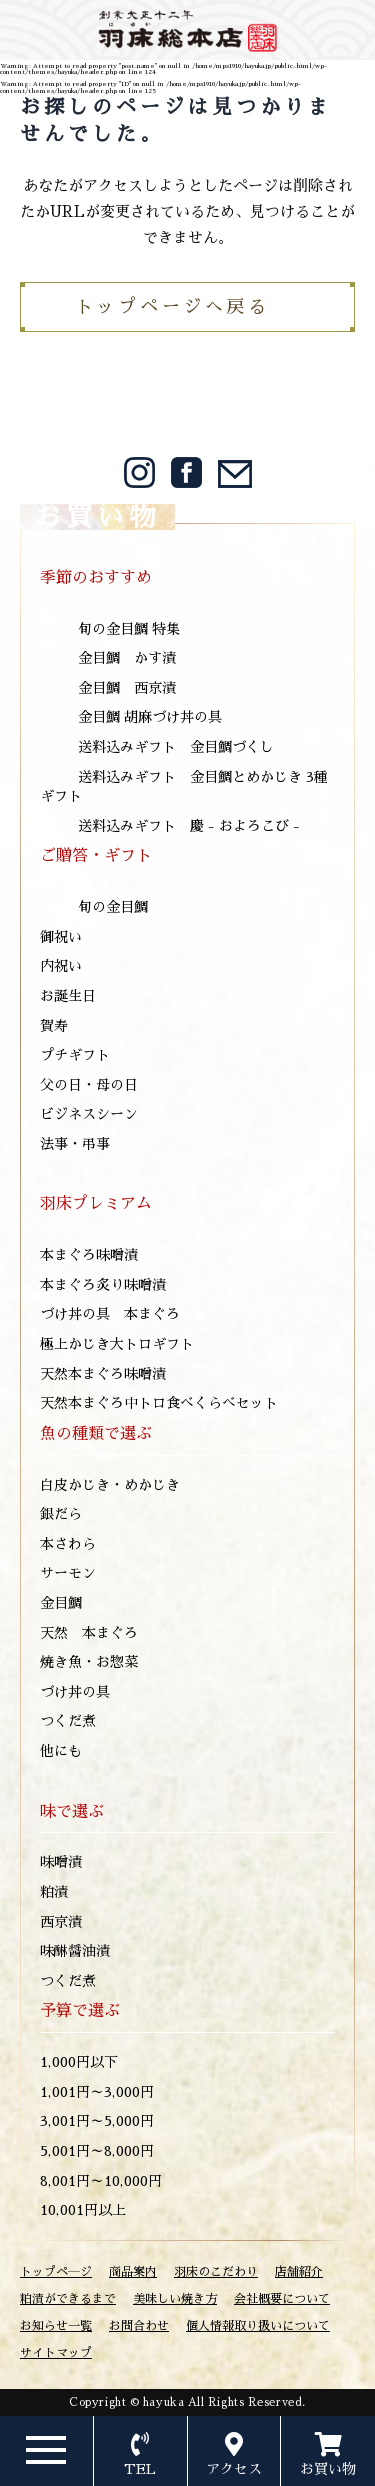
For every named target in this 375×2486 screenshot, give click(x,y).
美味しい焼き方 (175, 2299)
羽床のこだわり (216, 2272)
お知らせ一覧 (56, 2326)
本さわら (68, 1544)
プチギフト (75, 1055)
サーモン (68, 1573)
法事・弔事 (75, 1144)
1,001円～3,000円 (97, 2092)
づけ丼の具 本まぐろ (110, 1314)
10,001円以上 (83, 2210)
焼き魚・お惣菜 (89, 1662)
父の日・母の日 (89, 1085)
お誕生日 (68, 996)
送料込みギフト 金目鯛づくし (176, 747)
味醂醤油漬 (75, 1951)
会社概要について (282, 2299)
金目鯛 (61, 1603)
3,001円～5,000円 (97, 2121)
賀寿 (54, 1026)
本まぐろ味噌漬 (89, 1255)
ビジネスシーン (89, 1114)
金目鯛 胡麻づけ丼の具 (150, 717)
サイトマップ (56, 2353)
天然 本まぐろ (89, 1633)
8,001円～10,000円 (101, 2181)
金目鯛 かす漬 (127, 658)
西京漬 (61, 1922)
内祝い (61, 966)
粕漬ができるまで (68, 2299)
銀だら (61, 1514)
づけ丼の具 (75, 1692)
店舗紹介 (299, 2272)
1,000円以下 (79, 2062)
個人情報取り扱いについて (258, 2326)
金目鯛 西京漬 (127, 688)
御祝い (61, 937)
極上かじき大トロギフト (117, 1344)
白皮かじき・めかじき (110, 1485)
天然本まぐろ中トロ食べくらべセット (159, 1403)
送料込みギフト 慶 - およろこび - (189, 826)
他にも (61, 1751)
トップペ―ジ (56, 2272)
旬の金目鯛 (113, 907)
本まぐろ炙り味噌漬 (103, 1285)
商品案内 (133, 2272)
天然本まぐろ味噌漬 (103, 1374)
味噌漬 (61, 1862)
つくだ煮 (68, 1721)
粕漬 (54, 1892)
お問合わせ (139, 2326)
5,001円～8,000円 (97, 2151)
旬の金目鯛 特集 (129, 629)
